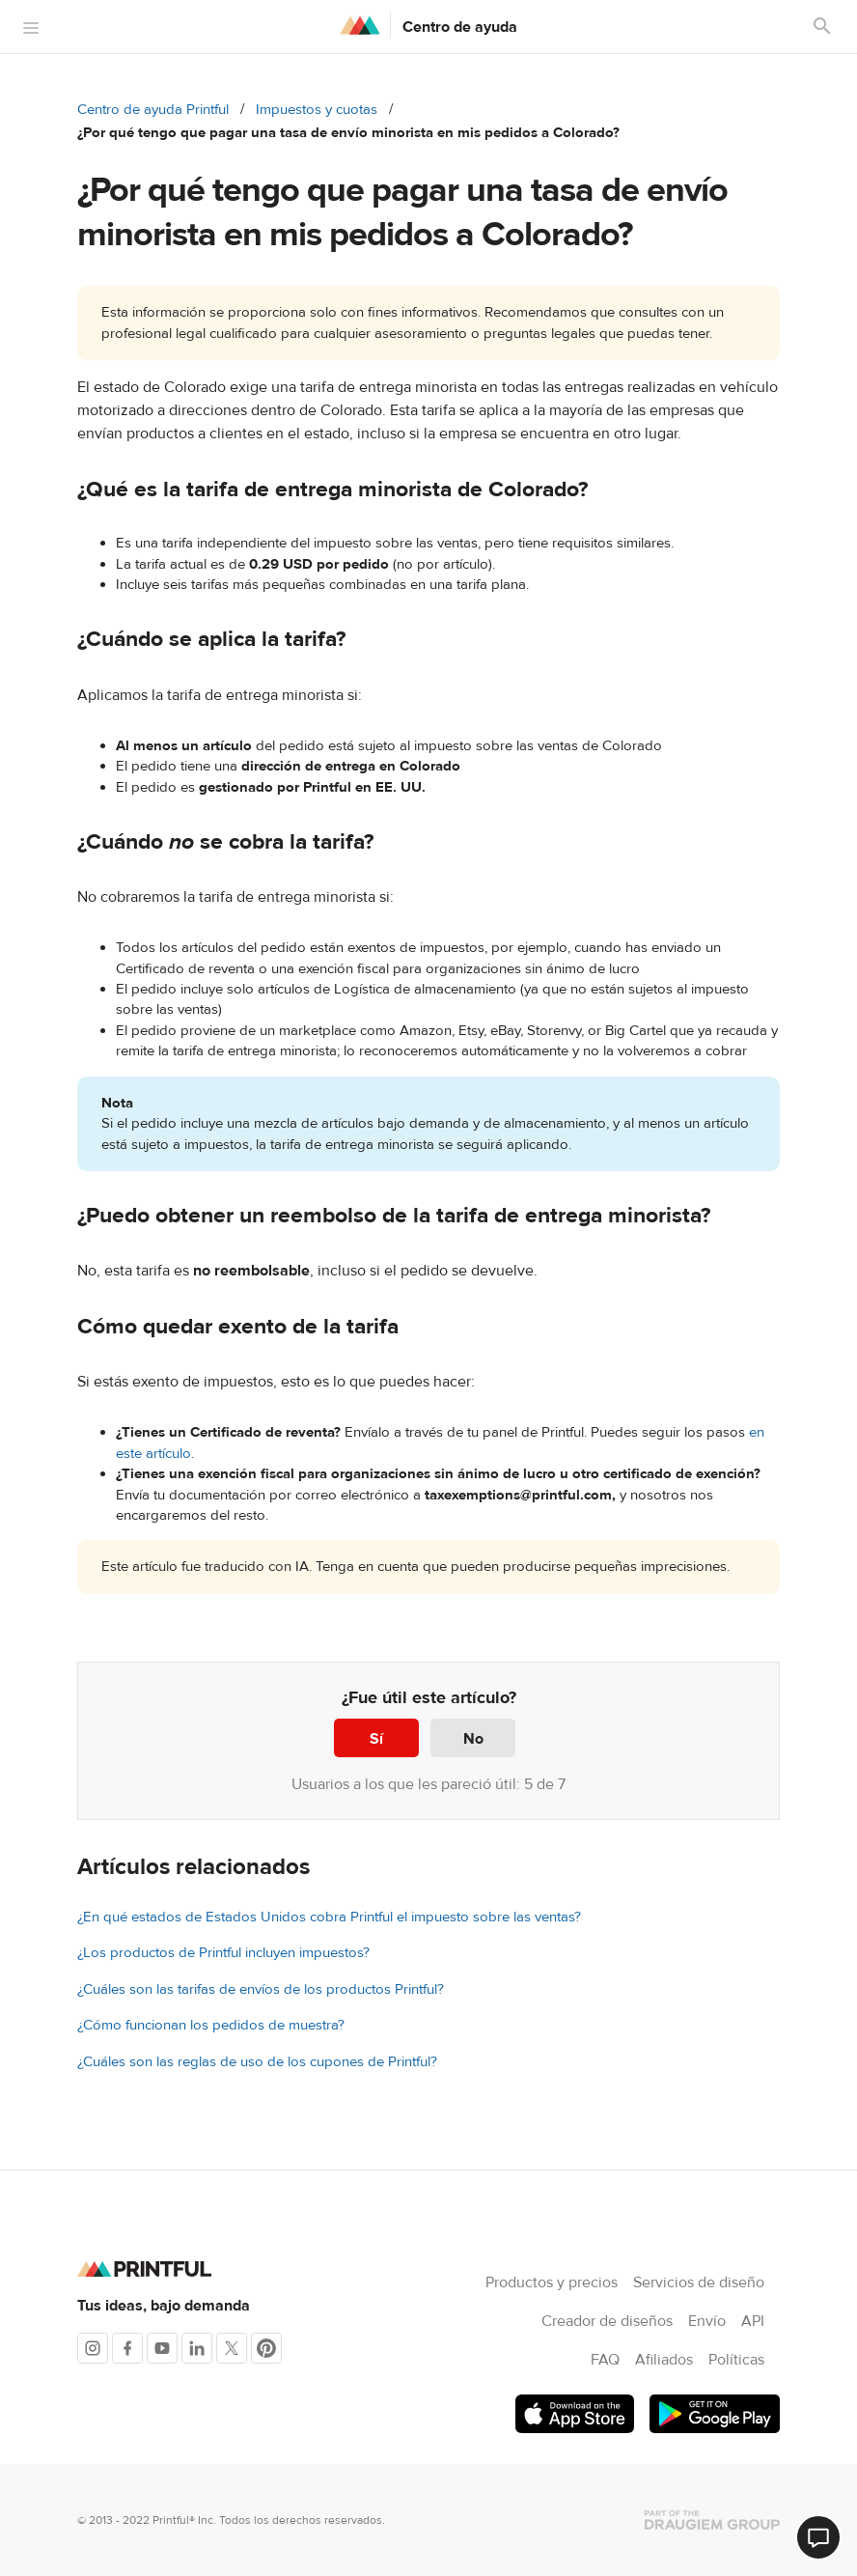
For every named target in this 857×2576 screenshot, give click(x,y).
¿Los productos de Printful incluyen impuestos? (223, 1953)
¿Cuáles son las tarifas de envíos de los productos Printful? (260, 1989)
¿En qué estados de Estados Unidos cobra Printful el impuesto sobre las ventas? (329, 1917)
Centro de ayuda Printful (153, 109)
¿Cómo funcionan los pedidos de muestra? (211, 2025)
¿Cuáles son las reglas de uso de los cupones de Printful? (257, 2062)
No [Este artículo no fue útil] (473, 1739)
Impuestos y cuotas (316, 109)
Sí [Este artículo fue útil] (376, 1739)
